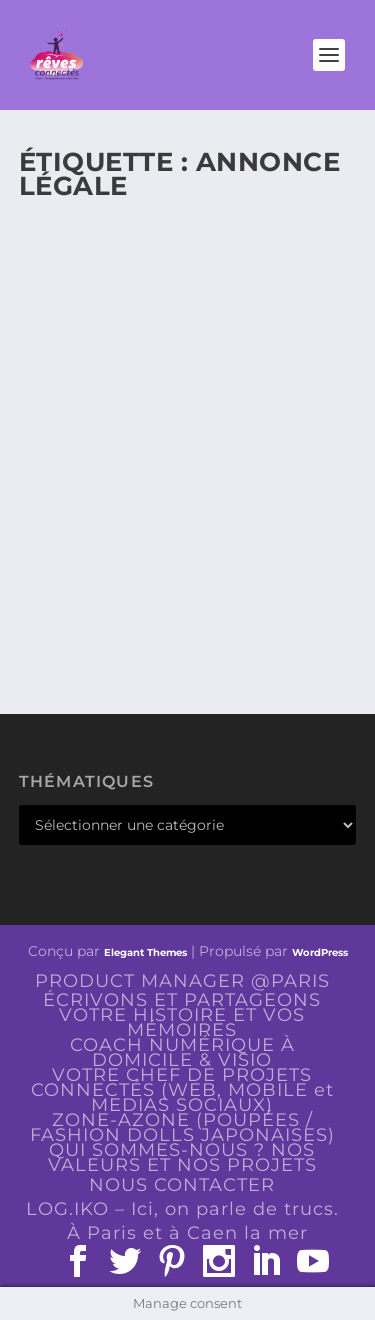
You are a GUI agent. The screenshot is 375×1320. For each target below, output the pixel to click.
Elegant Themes (145, 952)
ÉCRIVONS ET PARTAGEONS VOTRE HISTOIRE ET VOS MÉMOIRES (182, 1015)
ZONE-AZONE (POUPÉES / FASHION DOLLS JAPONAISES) (182, 1127)
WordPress (320, 952)
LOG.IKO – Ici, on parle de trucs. (182, 1209)
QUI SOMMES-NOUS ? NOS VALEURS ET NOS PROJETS (182, 1157)
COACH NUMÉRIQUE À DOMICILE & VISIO (182, 1052)
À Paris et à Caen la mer (187, 1233)
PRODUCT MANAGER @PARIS (182, 981)
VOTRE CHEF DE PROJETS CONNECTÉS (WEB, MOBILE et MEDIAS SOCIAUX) (182, 1090)
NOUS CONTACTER (182, 1185)
